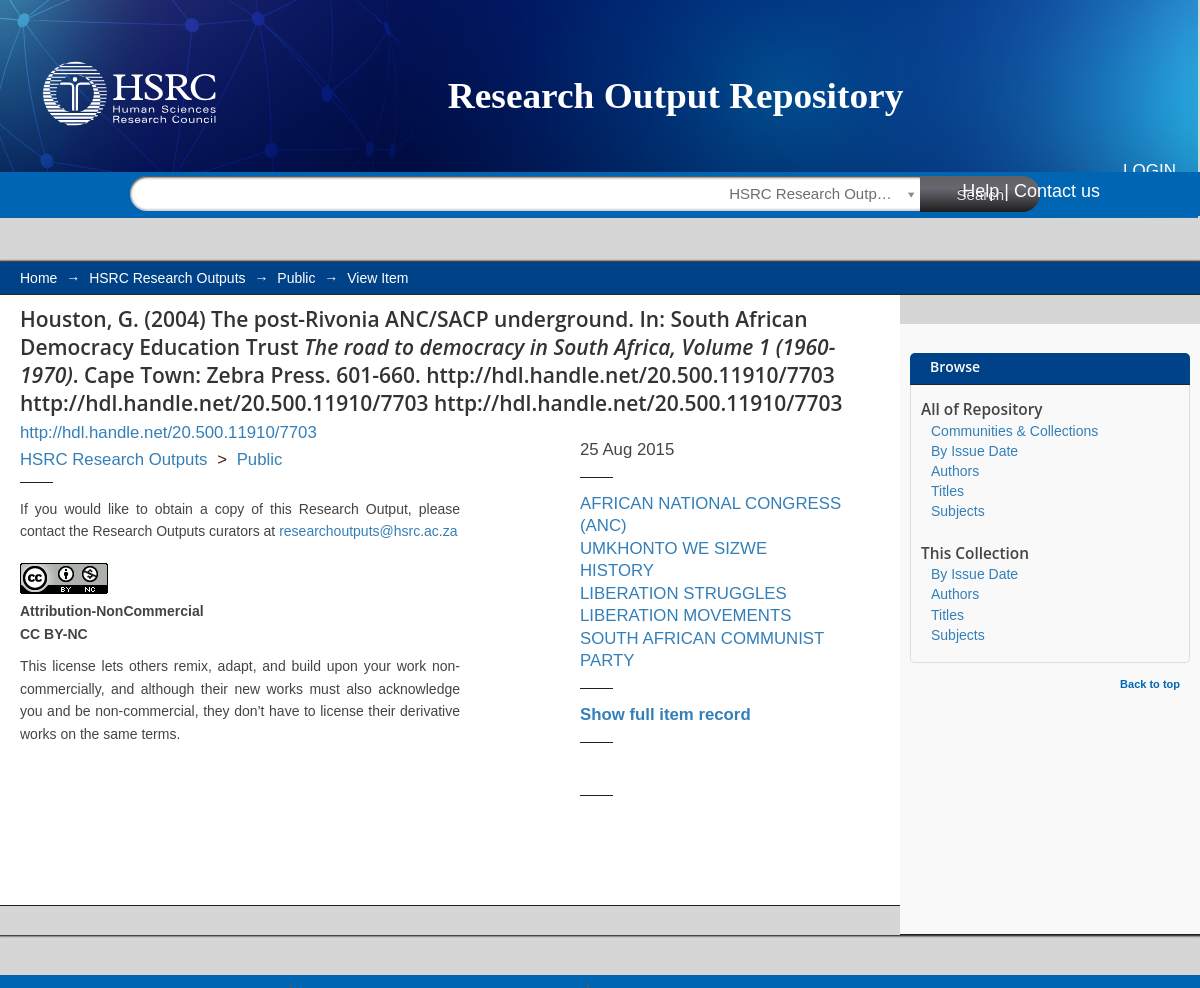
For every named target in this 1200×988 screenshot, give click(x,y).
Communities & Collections (1014, 431)
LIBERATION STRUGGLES (683, 593)
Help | (985, 191)
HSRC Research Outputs (167, 278)
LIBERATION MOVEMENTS (685, 615)
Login (1149, 170)
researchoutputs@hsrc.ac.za (368, 531)
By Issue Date (974, 451)
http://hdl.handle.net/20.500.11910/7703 (168, 432)
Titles (947, 491)
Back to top (1150, 684)
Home (38, 278)
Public (296, 278)
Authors (955, 471)
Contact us (1057, 191)
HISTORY (617, 570)
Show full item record (665, 714)
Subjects (958, 511)
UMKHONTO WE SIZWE (673, 548)
